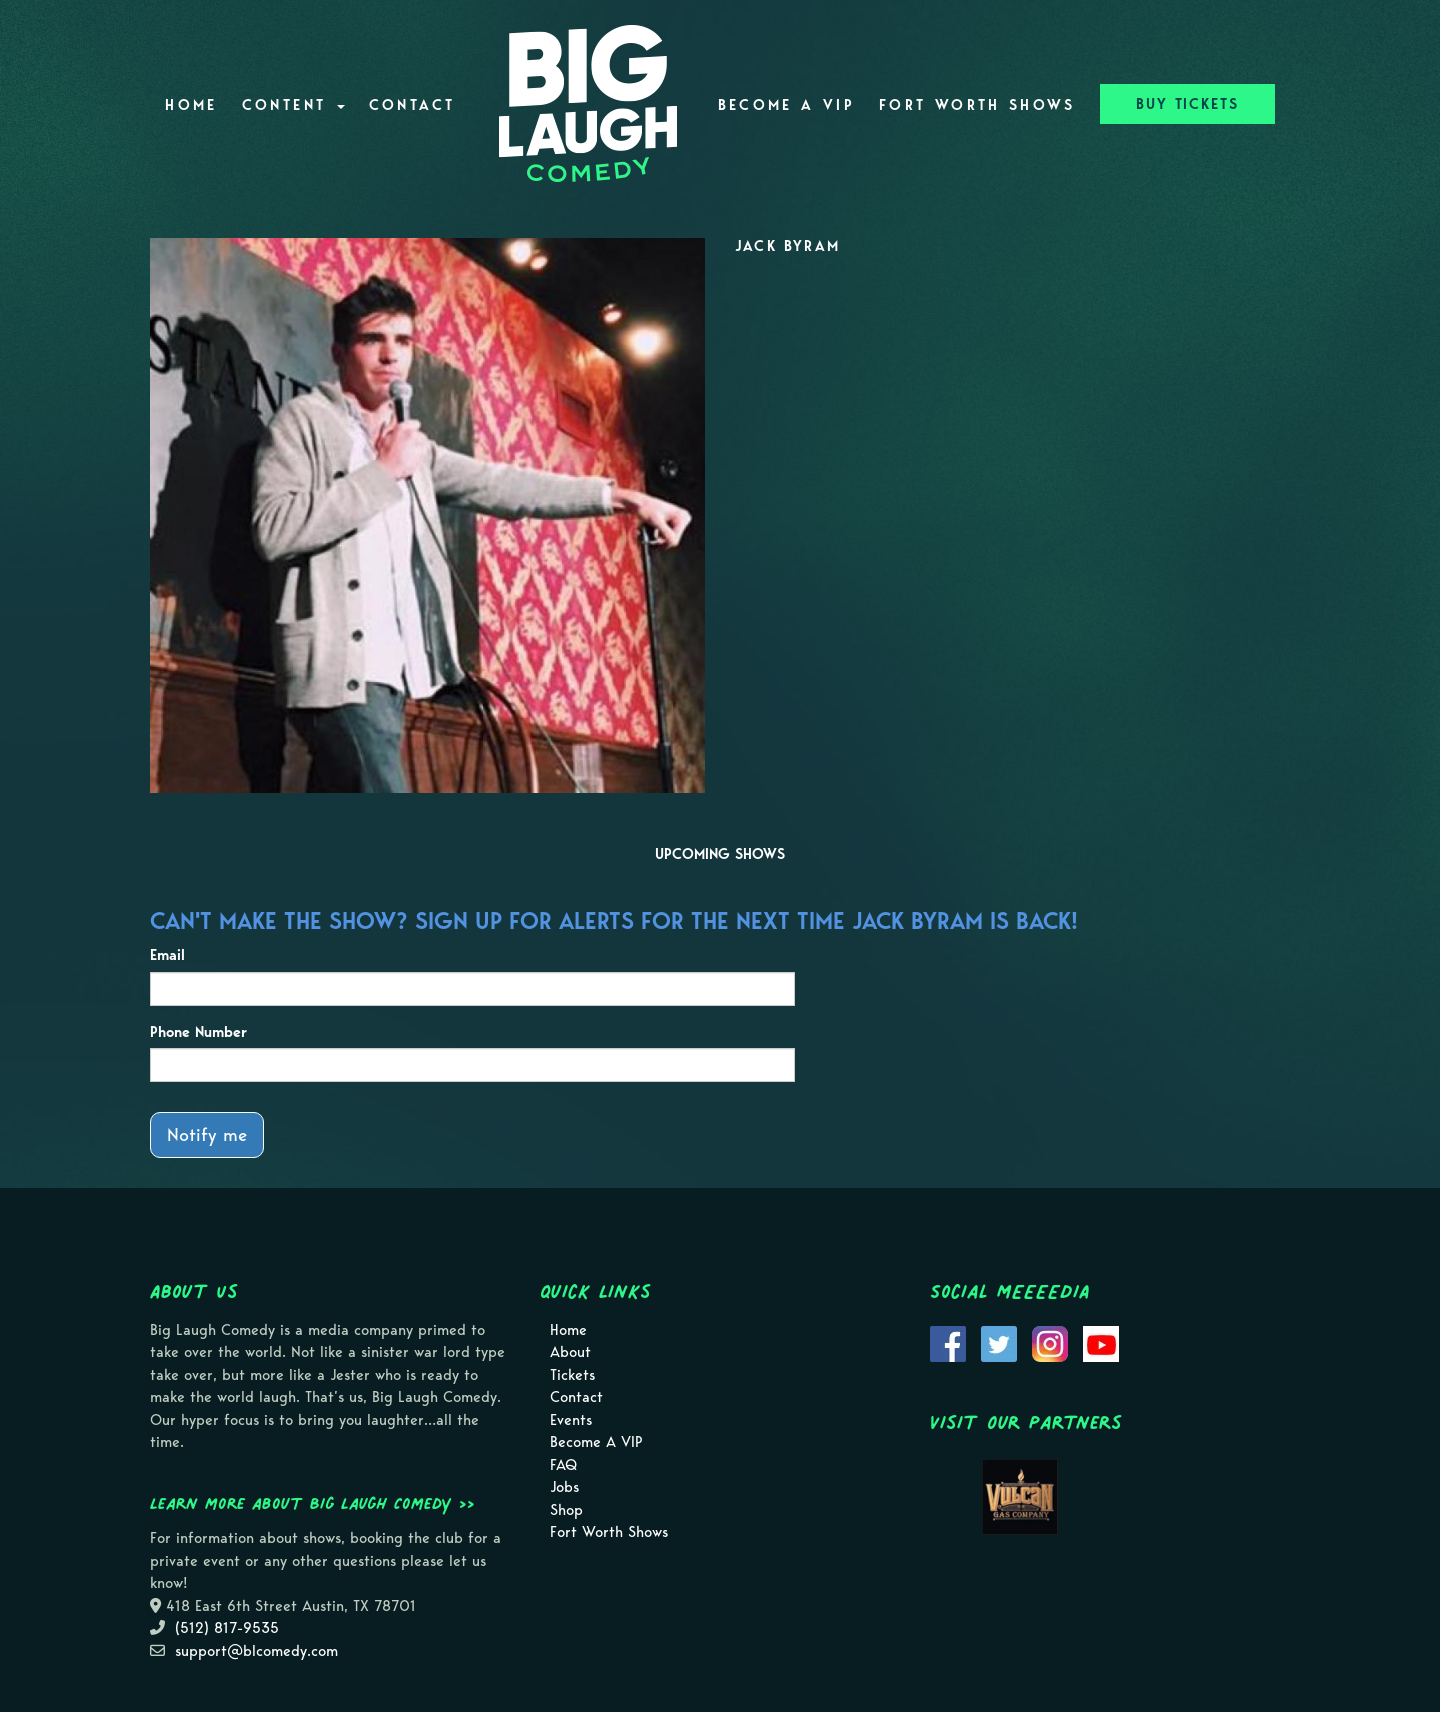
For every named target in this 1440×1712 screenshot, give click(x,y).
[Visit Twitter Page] (999, 1342)
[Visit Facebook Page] (948, 1342)
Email (167, 955)
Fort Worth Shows (977, 105)
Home (191, 105)
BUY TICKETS (1187, 104)
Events (571, 1420)
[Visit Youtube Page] (1101, 1342)
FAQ (563, 1465)
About (570, 1352)
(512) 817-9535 (227, 1628)
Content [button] (293, 105)
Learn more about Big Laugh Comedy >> (312, 1503)
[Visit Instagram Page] (1050, 1342)
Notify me (207, 1134)
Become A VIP (786, 105)
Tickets (572, 1375)
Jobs (564, 1487)
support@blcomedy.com (256, 1651)
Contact (412, 105)
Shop (566, 1510)
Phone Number (198, 1032)
